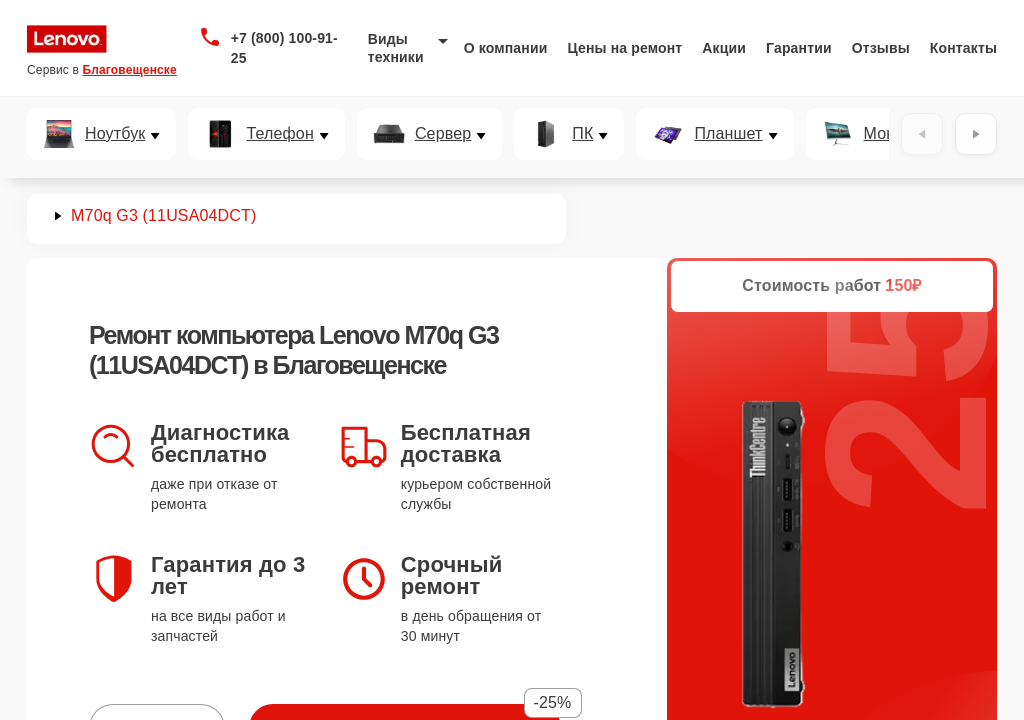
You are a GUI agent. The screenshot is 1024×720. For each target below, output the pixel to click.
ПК (582, 134)
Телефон (279, 134)
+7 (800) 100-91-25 (284, 48)
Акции (724, 48)
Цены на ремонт (624, 48)
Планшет (728, 134)
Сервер (443, 134)
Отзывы (881, 48)
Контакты (963, 48)
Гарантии (799, 48)
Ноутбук (115, 134)
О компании (506, 48)
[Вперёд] (976, 134)
